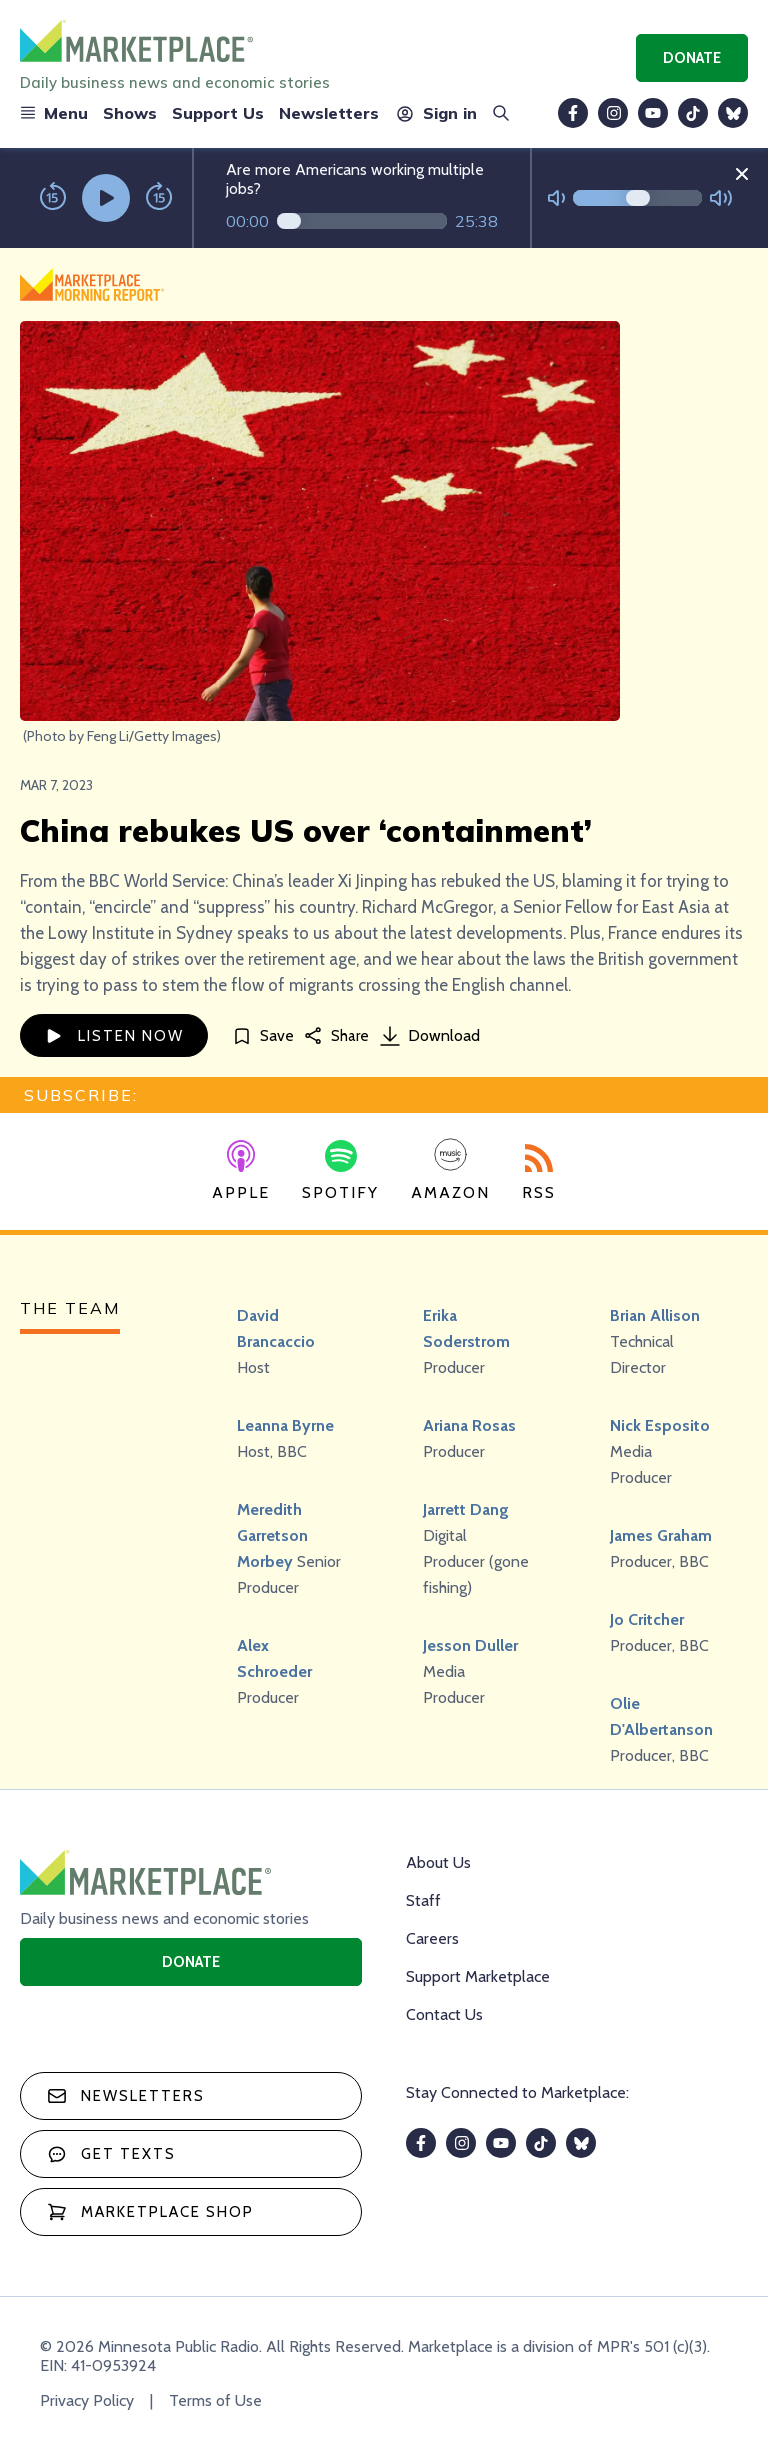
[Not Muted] (556, 198)
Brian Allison (655, 1315)
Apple (241, 1171)
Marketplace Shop (150, 2212)
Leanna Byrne (285, 1425)
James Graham (661, 1535)
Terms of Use (215, 2400)
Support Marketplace (478, 1976)
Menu (54, 113)
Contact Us (444, 2014)
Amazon (450, 1169)
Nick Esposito (660, 1425)
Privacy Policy (87, 2400)
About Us (438, 1862)
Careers (432, 1938)
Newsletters (329, 113)
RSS (539, 1173)
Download (430, 1036)
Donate (692, 58)
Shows (130, 113)
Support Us (218, 113)
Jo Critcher (647, 1619)
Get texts (111, 2154)
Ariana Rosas (469, 1425)
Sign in (435, 113)
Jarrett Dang (466, 1509)
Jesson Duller (470, 1645)
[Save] (263, 1035)
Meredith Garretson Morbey (272, 1535)
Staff (423, 1900)
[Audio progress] (362, 221)
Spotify (340, 1171)
